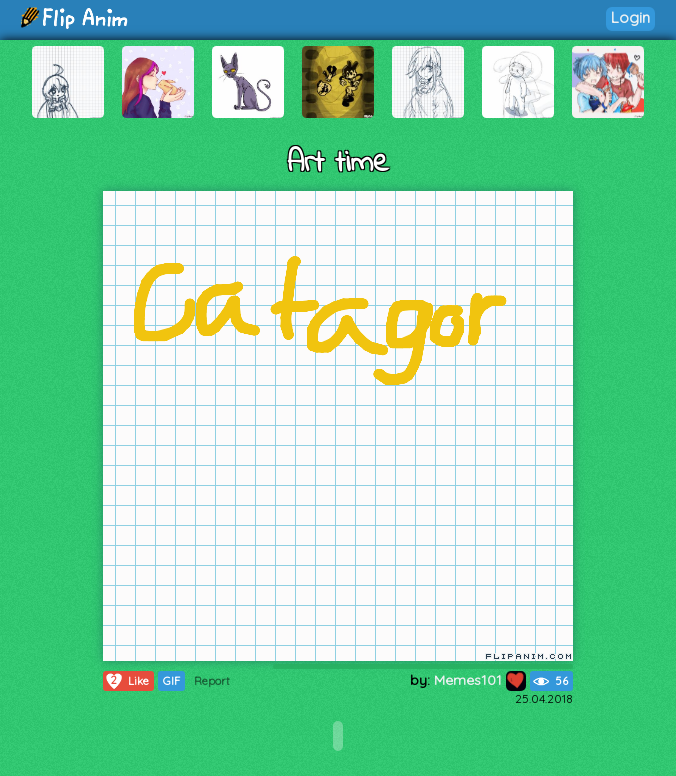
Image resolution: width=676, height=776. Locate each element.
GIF (171, 681)
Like (126, 681)
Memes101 (480, 680)
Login (630, 17)
